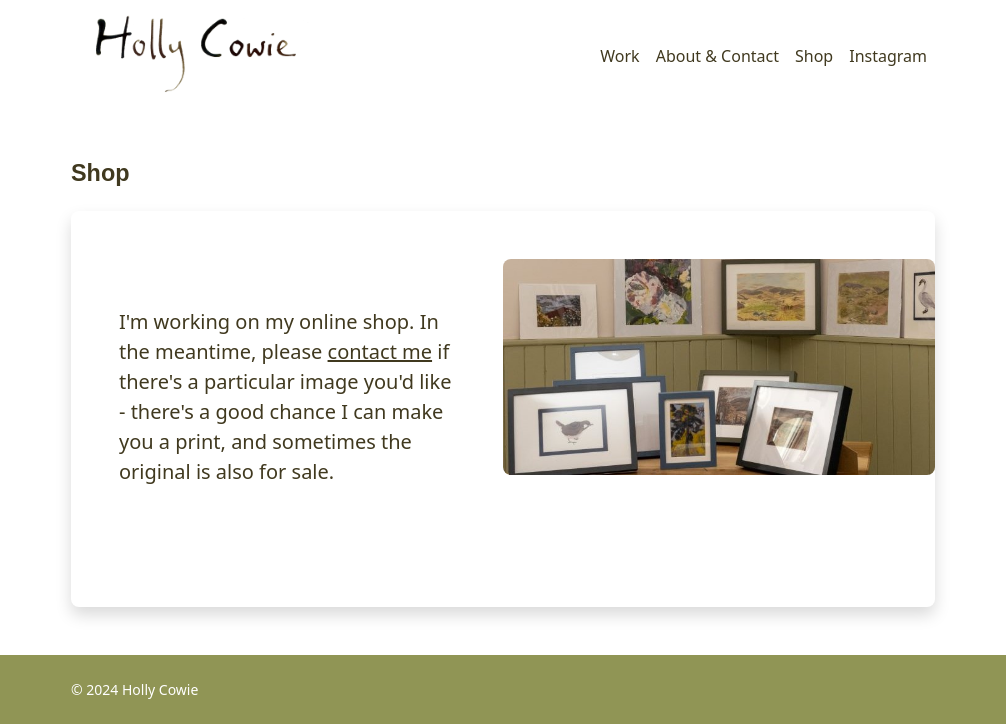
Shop (814, 56)
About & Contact (717, 56)
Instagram (888, 56)
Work (619, 56)
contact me (380, 351)
